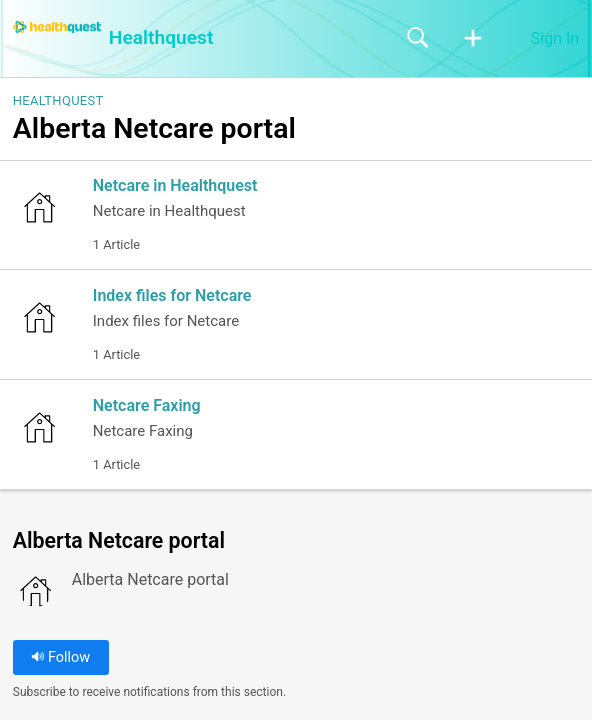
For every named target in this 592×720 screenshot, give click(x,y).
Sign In (555, 38)
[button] (473, 39)
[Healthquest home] (57, 27)
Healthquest (58, 100)
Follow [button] (60, 657)
